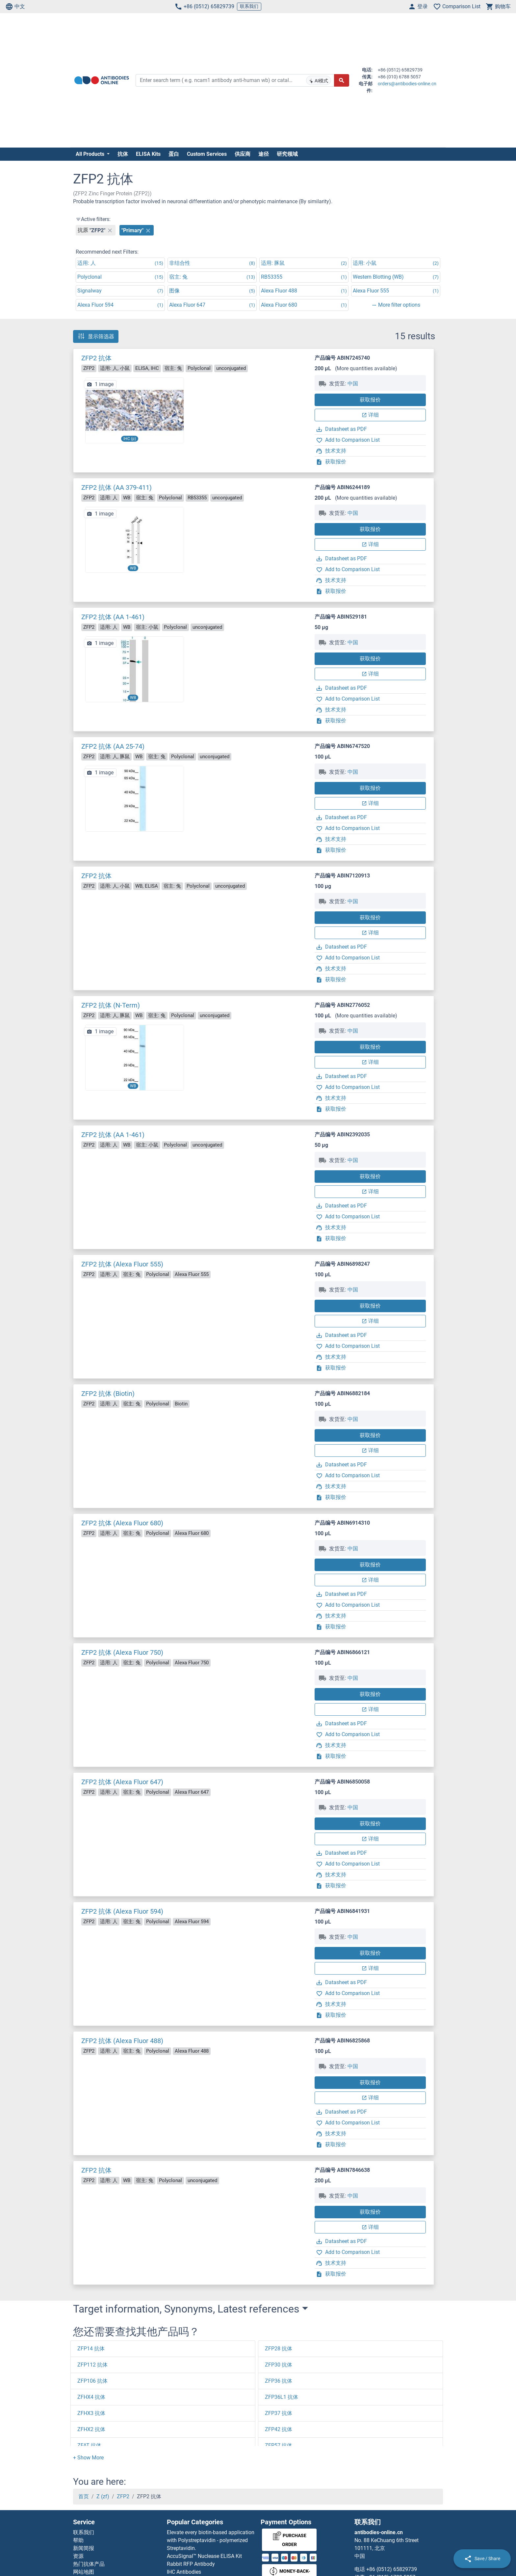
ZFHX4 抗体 (91, 2397)
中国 (353, 383)
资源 (78, 2556)
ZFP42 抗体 (278, 2429)
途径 (263, 154)
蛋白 (173, 154)
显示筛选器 (95, 336)
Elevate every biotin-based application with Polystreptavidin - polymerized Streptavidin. (210, 2540)
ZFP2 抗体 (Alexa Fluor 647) (122, 1782)
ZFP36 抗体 (278, 2381)
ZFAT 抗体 (89, 2445)
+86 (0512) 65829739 (204, 7)
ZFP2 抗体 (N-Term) (110, 1005)
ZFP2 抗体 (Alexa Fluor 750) (122, 1652)
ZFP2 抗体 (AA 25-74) (112, 746)
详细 (370, 415)
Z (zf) (102, 2496)
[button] (88, 2457)
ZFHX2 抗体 (91, 2429)
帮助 (78, 2540)
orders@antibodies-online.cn (407, 83)
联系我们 (249, 6)
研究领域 (287, 154)
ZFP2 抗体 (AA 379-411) (116, 487)
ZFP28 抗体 (278, 2348)
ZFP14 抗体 (91, 2348)
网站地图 (83, 2572)
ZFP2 (123, 2496)
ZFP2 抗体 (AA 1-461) (112, 617)
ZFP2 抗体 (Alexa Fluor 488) (122, 2041)
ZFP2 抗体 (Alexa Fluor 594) (122, 1911)
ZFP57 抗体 (278, 2445)
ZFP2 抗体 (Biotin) (108, 1394)
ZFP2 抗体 (96, 358)
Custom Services (207, 154)
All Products (91, 154)
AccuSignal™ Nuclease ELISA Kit (204, 2556)
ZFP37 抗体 (278, 2413)
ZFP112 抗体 (92, 2365)
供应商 (242, 154)
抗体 (122, 154)
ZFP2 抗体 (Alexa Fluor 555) (122, 1264)
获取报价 (370, 400)
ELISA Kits (148, 154)
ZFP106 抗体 (92, 2381)
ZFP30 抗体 (278, 2365)
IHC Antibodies (184, 2572)
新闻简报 (83, 2548)
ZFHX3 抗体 (91, 2413)
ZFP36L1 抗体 (281, 2397)
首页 (83, 2496)
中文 (15, 7)
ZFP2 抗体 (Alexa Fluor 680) (122, 1523)
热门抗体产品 (89, 2564)
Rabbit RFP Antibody (191, 2564)
